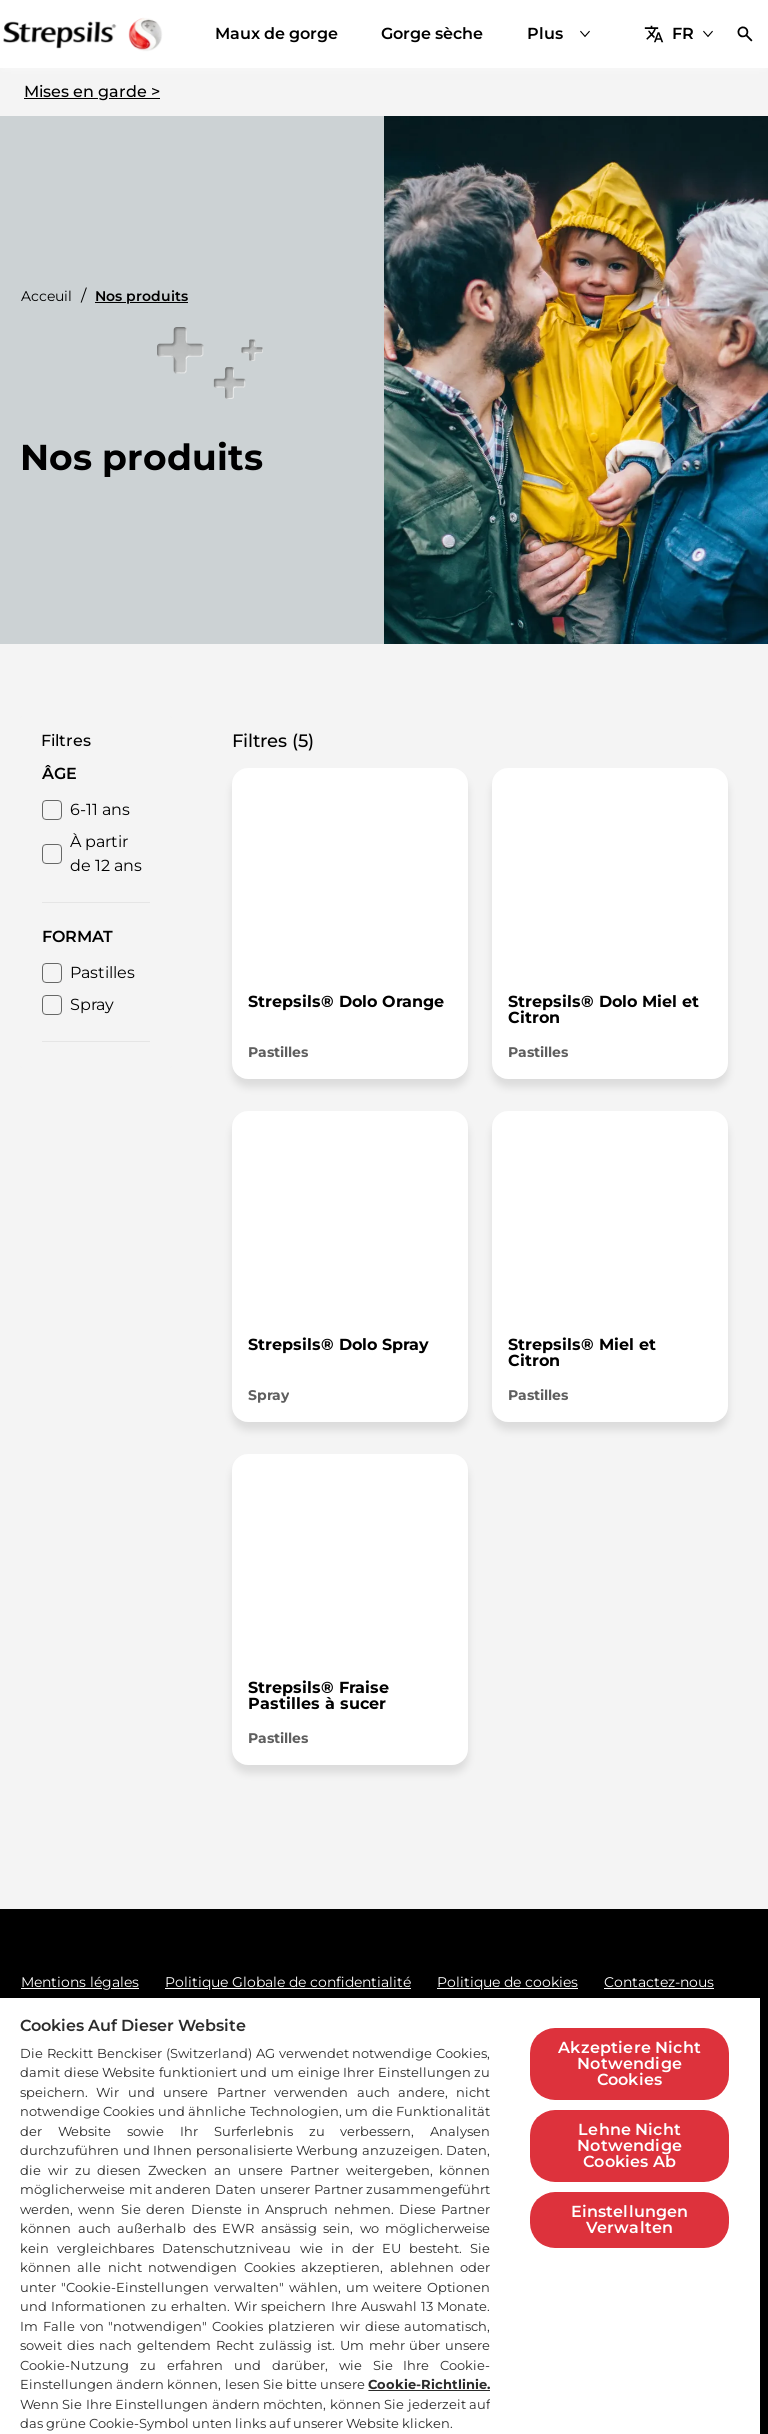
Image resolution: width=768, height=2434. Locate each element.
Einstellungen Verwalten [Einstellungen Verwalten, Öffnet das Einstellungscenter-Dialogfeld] (630, 2219)
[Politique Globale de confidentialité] (288, 1982)
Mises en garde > (92, 91)
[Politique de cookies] (507, 1982)
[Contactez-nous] (659, 1982)
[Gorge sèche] (358, 34)
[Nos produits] (504, 34)
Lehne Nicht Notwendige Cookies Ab (629, 2145)
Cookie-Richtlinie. (429, 2384)
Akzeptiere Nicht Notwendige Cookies (629, 2063)
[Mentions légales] (80, 1982)
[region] (380, 2215)
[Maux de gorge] (202, 34)
